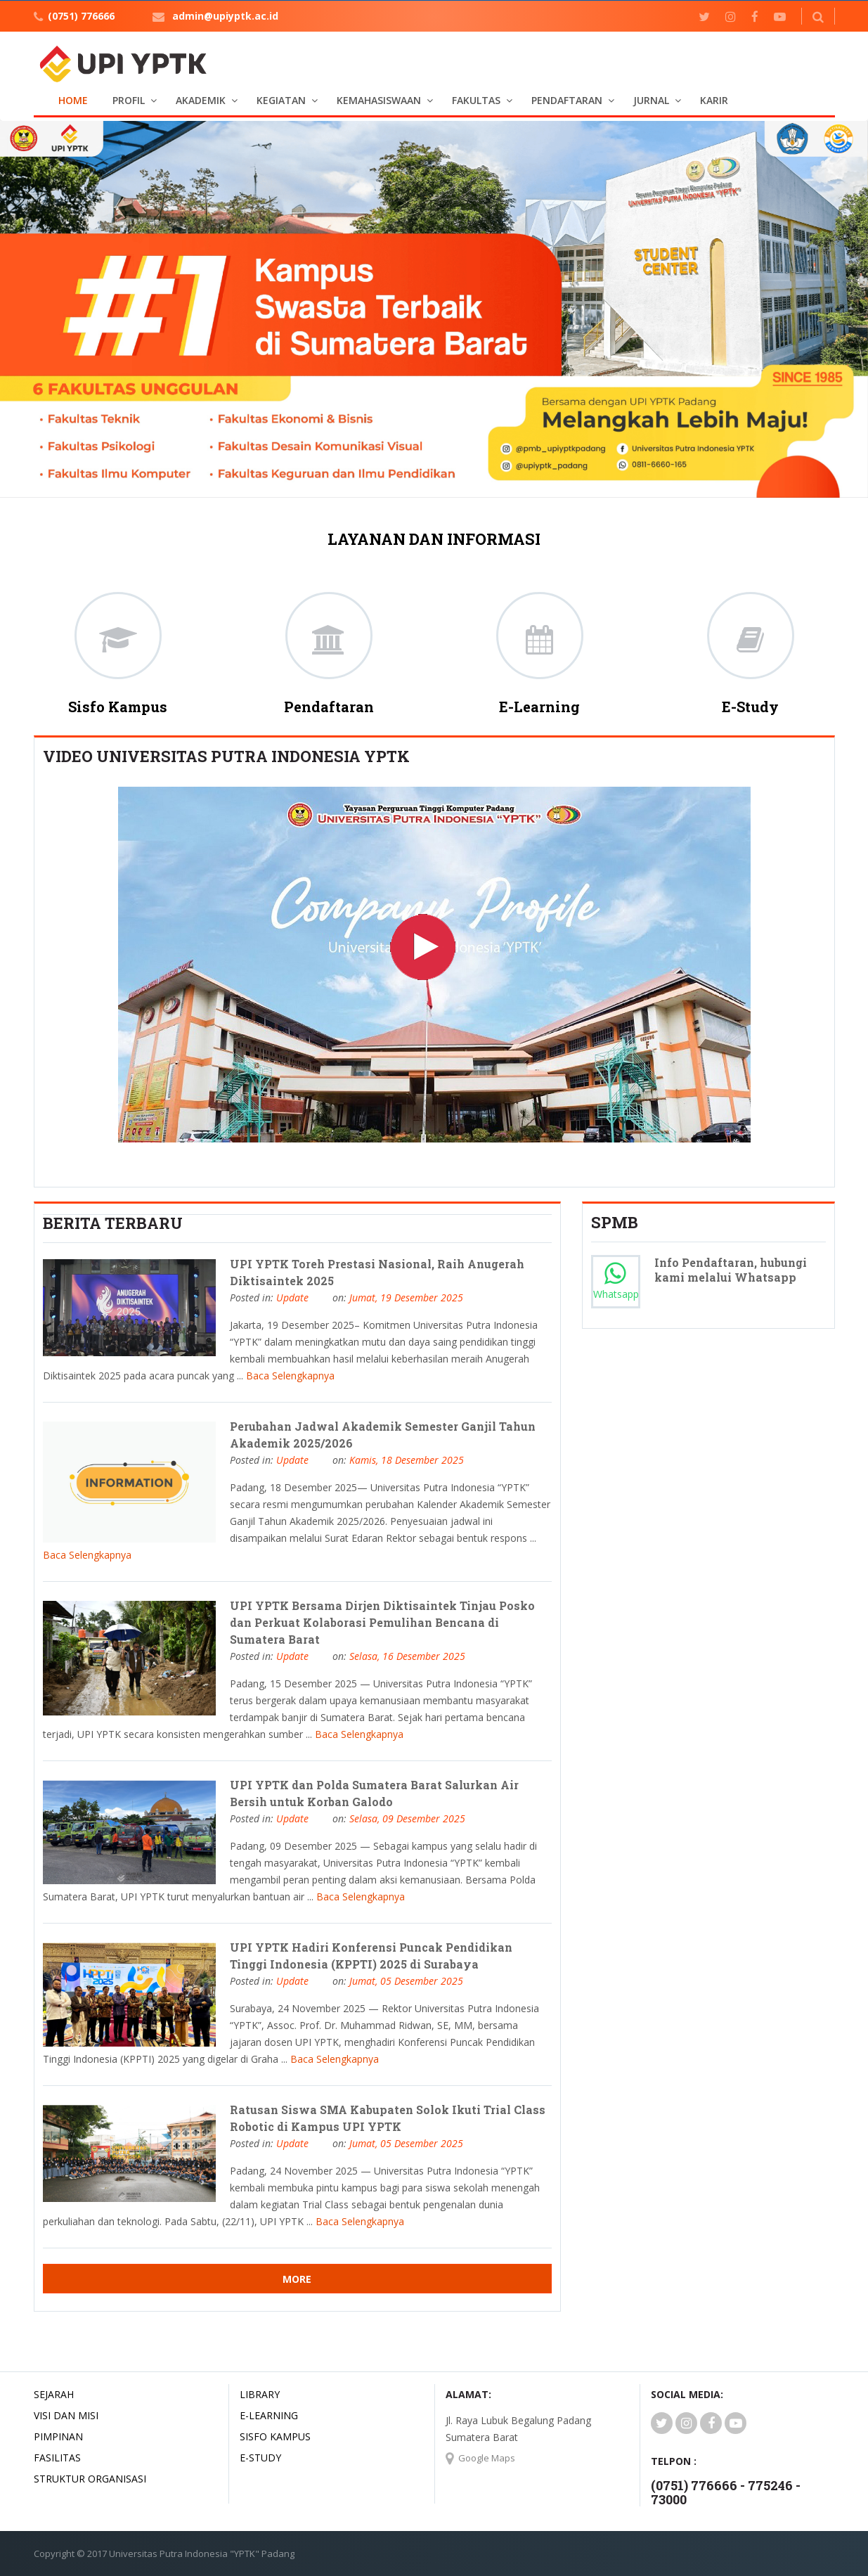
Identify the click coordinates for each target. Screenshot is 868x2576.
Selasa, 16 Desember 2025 (407, 1656)
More (297, 2279)
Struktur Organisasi (90, 2478)
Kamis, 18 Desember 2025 (406, 1460)
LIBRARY (260, 2394)
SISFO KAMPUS (275, 2436)
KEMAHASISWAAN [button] (379, 100)
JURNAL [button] (651, 100)
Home (73, 100)
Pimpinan (58, 2436)
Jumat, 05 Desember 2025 (406, 1981)
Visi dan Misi (66, 2415)
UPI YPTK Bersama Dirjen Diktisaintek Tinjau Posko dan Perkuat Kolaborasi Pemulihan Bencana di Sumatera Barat (382, 1622)
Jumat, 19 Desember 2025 (406, 1297)
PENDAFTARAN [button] (566, 100)
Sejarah (54, 2394)
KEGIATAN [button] (281, 100)
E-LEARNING (269, 2415)
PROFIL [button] (128, 100)
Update (292, 1297)
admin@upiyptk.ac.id (225, 15)
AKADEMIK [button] (201, 100)
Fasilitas (57, 2457)
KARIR (714, 100)
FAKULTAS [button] (476, 100)
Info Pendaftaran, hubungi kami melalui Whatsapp (730, 1269)
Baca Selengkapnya (290, 1375)
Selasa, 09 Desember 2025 (407, 1818)
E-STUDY (260, 2457)
